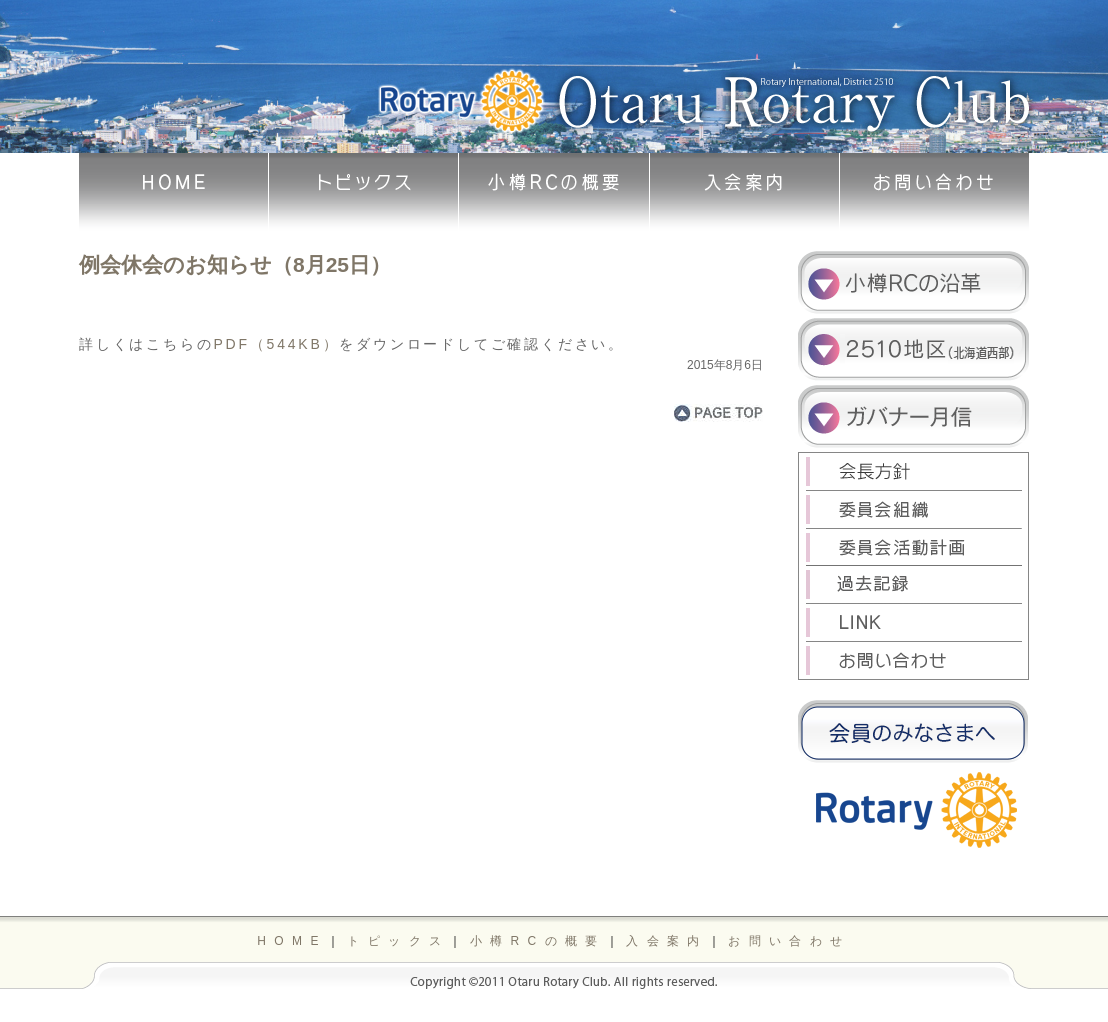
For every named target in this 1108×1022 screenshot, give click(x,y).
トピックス (398, 941)
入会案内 (667, 941)
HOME (292, 941)
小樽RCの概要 (538, 941)
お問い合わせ (789, 941)
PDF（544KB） (276, 344)
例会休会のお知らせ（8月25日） (235, 264)
